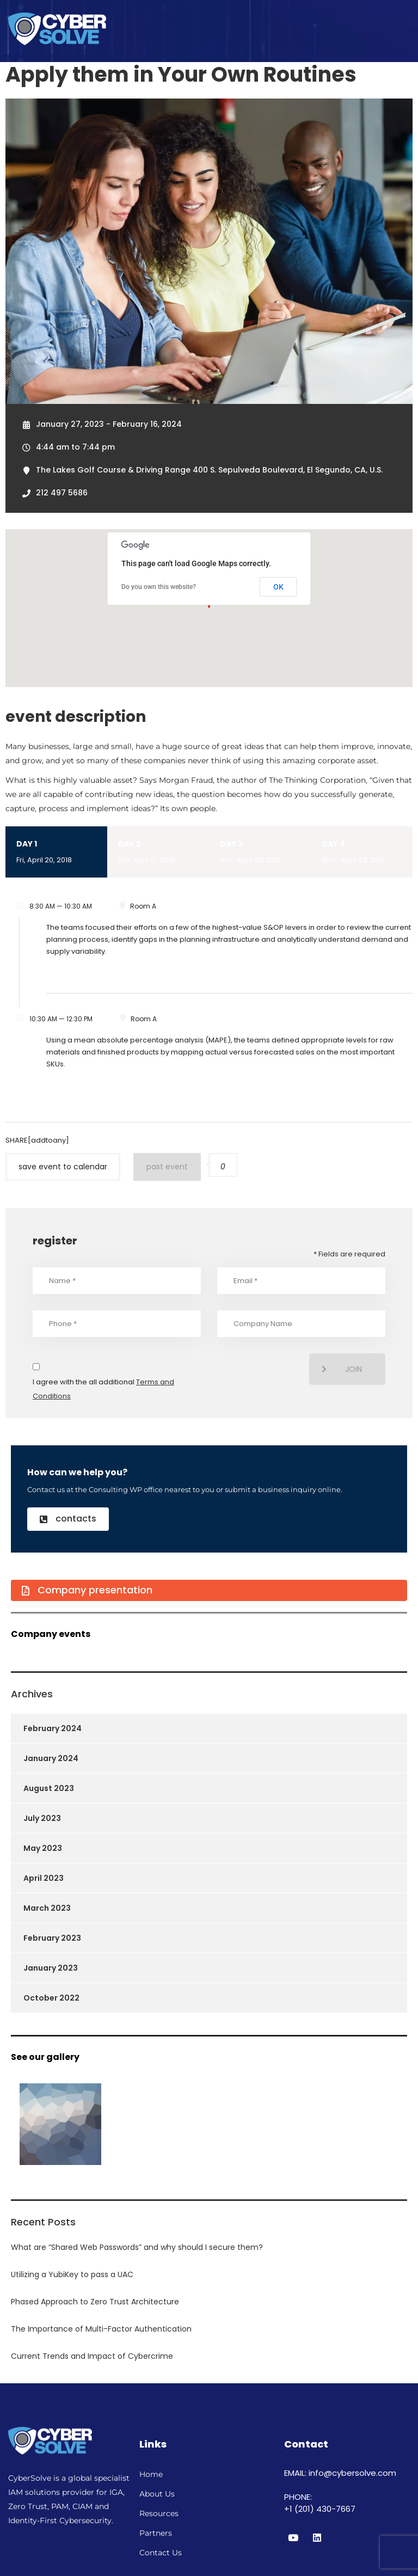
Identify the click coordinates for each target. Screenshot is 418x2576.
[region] (276, 2490)
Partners (155, 2533)
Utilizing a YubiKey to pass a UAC (72, 2274)
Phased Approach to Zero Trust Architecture (95, 2301)
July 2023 (42, 1818)
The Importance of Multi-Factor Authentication (101, 2328)
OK (278, 586)
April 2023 (43, 1878)
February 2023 (52, 1938)
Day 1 (56, 852)
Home (151, 2474)
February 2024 (52, 1728)
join (342, 1369)
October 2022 (51, 1997)
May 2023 (42, 1848)
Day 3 (260, 852)
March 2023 (47, 1908)
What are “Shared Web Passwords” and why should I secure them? (137, 2247)
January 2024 (50, 1758)
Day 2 (158, 852)
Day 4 (362, 852)
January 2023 (50, 1967)
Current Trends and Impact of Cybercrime (92, 2356)
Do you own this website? (158, 587)
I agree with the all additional (103, 1389)
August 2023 (48, 1788)
